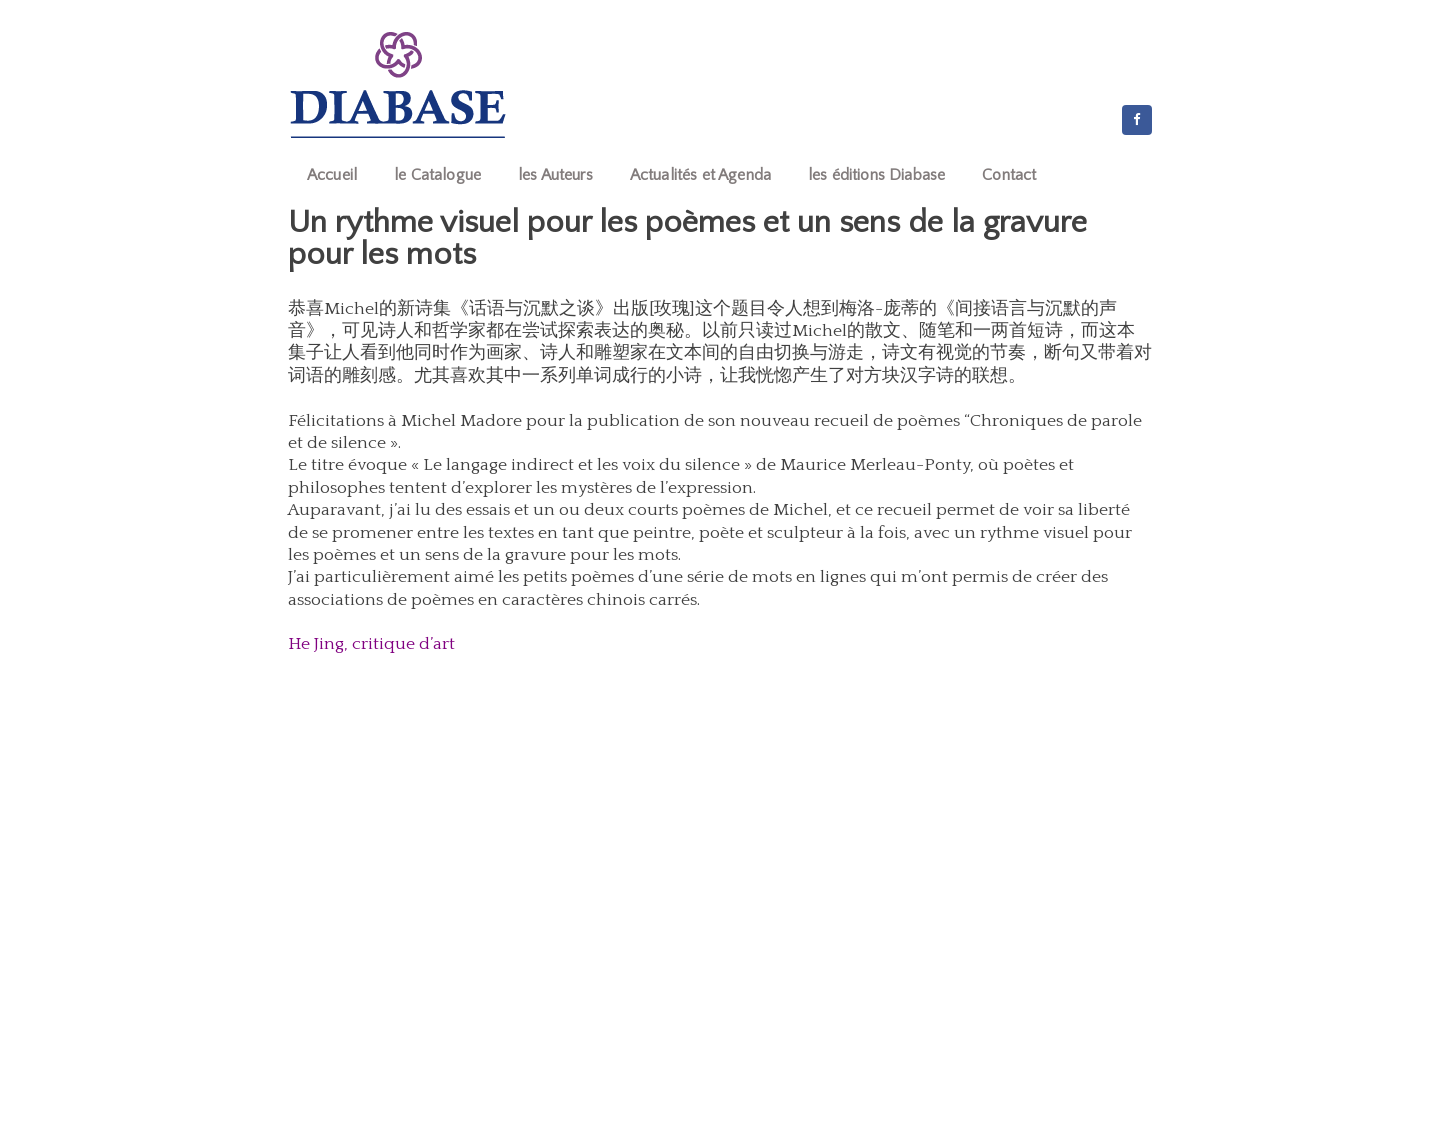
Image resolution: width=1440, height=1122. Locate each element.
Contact (1009, 175)
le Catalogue (437, 175)
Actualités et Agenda (700, 175)
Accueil (332, 175)
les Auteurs (555, 175)
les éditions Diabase (876, 175)
